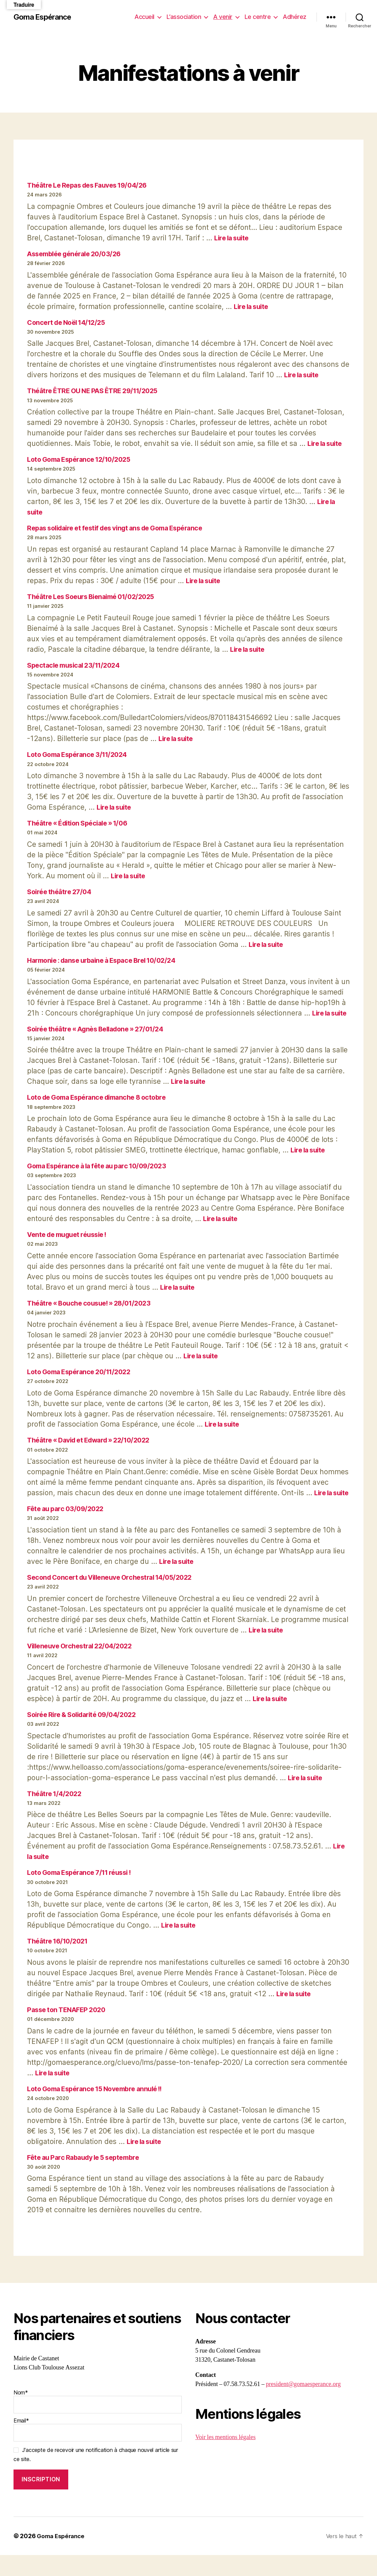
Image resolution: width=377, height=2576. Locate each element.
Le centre (258, 16)
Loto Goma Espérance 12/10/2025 (83, 459)
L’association (184, 16)
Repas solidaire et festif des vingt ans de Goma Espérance (123, 528)
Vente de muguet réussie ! (71, 1245)
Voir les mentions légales (225, 2458)
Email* (98, 2450)
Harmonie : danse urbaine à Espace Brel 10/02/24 (108, 960)
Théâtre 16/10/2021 (60, 1962)
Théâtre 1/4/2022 (56, 1814)
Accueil (144, 16)
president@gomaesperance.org (303, 2405)
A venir (222, 16)
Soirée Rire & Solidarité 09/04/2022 (86, 1735)
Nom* (98, 2422)
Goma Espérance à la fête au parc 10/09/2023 (102, 1176)
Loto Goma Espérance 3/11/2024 (81, 754)
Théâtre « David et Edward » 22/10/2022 (94, 1450)
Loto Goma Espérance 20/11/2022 (83, 1382)
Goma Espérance (45, 17)
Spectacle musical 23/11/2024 (77, 665)
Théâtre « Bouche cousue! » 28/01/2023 (94, 1313)
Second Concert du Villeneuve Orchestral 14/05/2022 (116, 1598)
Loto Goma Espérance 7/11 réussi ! (84, 1893)
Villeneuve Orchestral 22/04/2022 (83, 1667)
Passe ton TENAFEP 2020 (69, 2030)
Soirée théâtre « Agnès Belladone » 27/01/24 (101, 1039)
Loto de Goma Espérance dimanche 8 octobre (102, 1107)
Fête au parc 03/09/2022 (68, 1529)
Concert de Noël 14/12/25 (69, 322)
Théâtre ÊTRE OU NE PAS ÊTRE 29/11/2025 (97, 390)
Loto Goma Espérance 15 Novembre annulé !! (100, 2109)
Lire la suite (233, 238)
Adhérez (294, 16)
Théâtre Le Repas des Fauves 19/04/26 (92, 185)
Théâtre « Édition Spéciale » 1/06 (81, 823)
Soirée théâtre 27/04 (61, 891)
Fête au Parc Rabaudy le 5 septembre (88, 2178)
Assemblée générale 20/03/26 (78, 253)
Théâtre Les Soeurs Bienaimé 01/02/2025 (96, 596)
